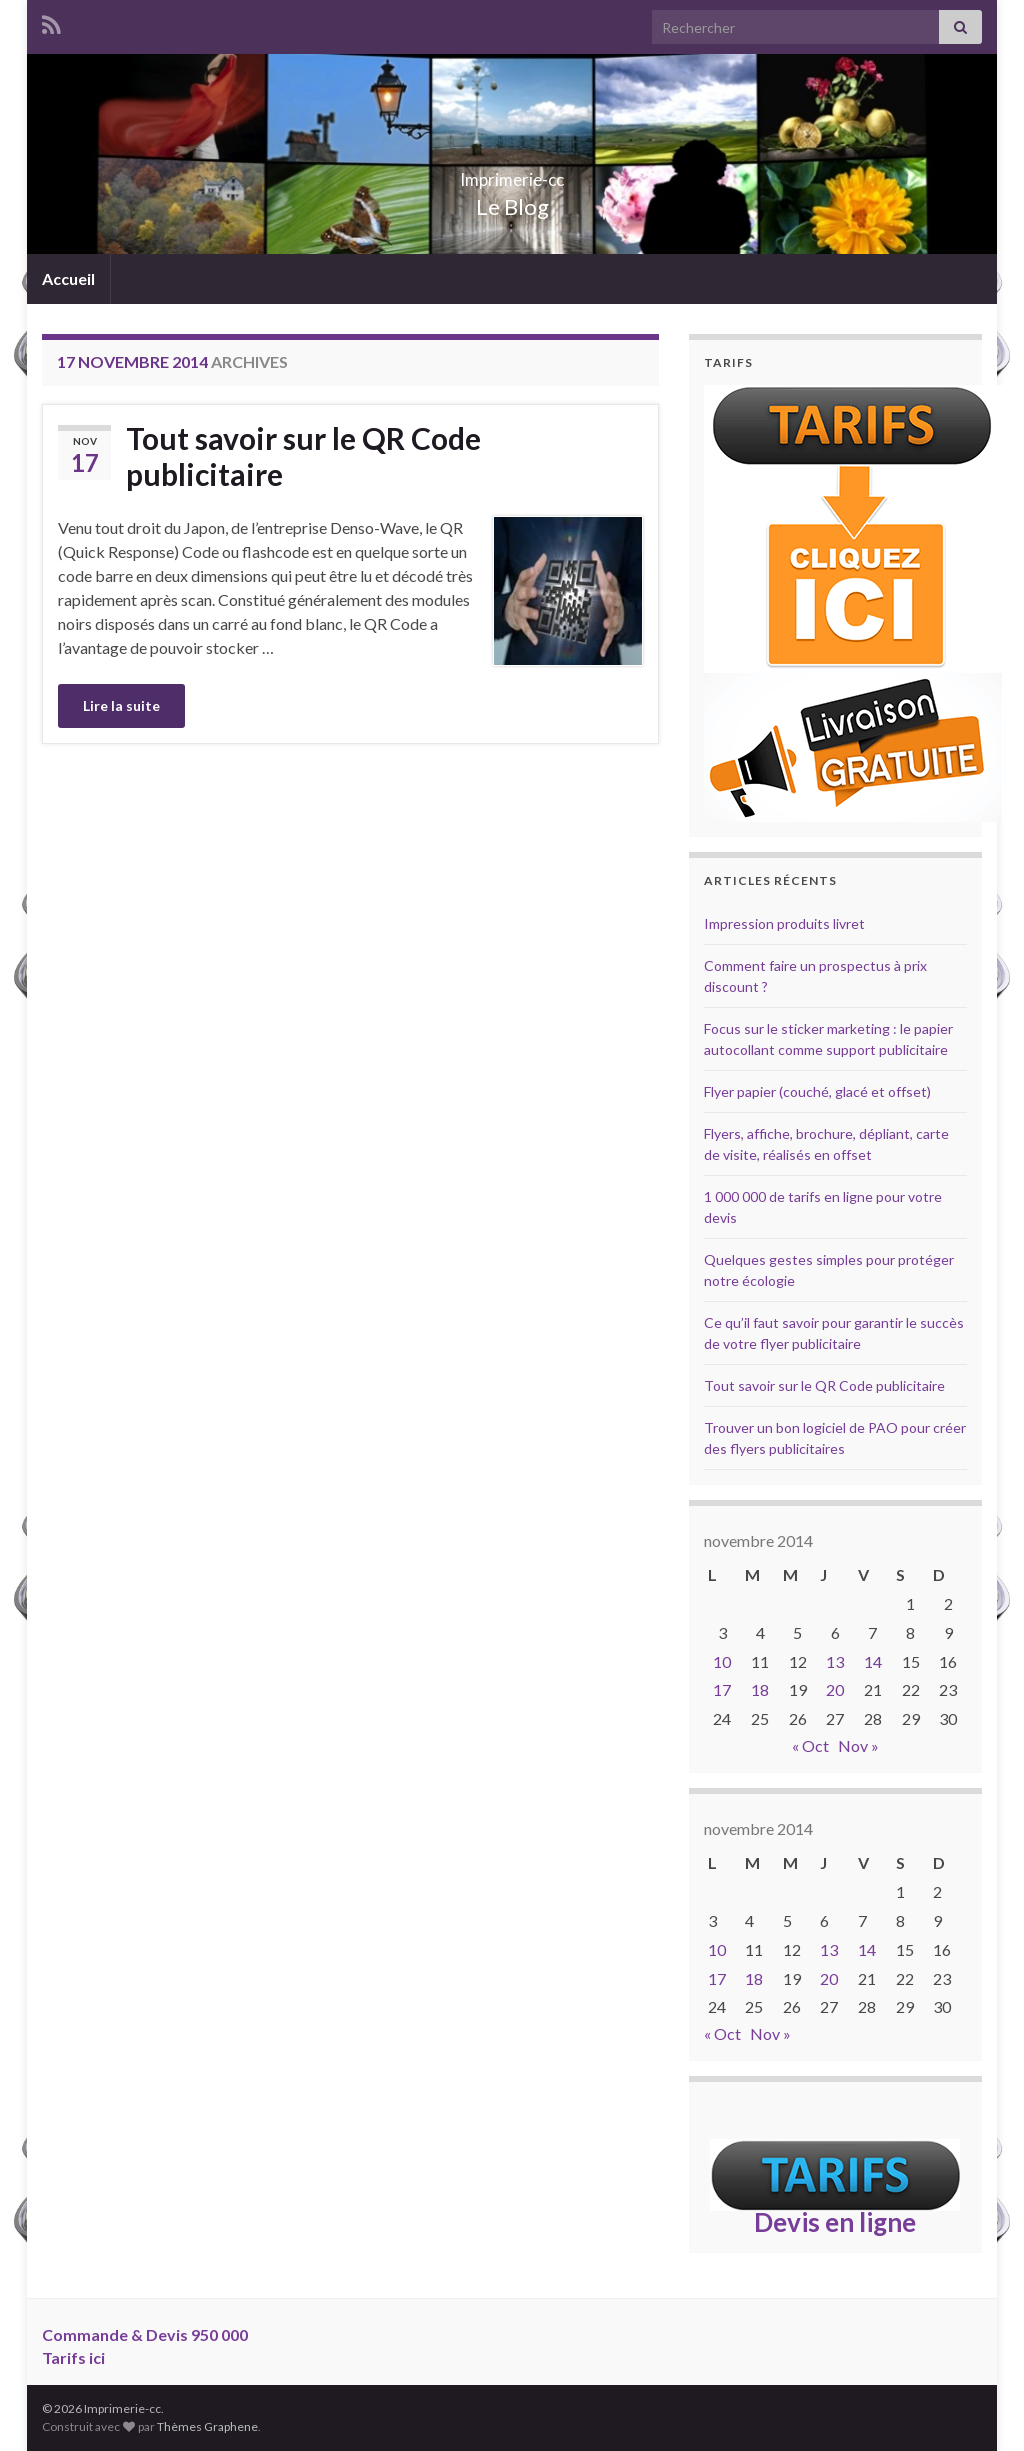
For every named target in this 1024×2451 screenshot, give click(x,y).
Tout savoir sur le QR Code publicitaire (303, 456)
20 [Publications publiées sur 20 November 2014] (835, 1689)
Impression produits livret (784, 923)
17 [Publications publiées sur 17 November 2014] (722, 1689)
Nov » (858, 1745)
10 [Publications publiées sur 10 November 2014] (722, 1661)
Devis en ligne (835, 2222)
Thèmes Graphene (207, 2426)
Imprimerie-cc (512, 173)
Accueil (68, 278)
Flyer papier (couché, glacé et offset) (817, 1091)
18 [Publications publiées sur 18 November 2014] (760, 1689)
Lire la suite (121, 705)
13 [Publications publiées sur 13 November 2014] (835, 1661)
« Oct (810, 1745)
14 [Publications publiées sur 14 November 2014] (873, 1661)
